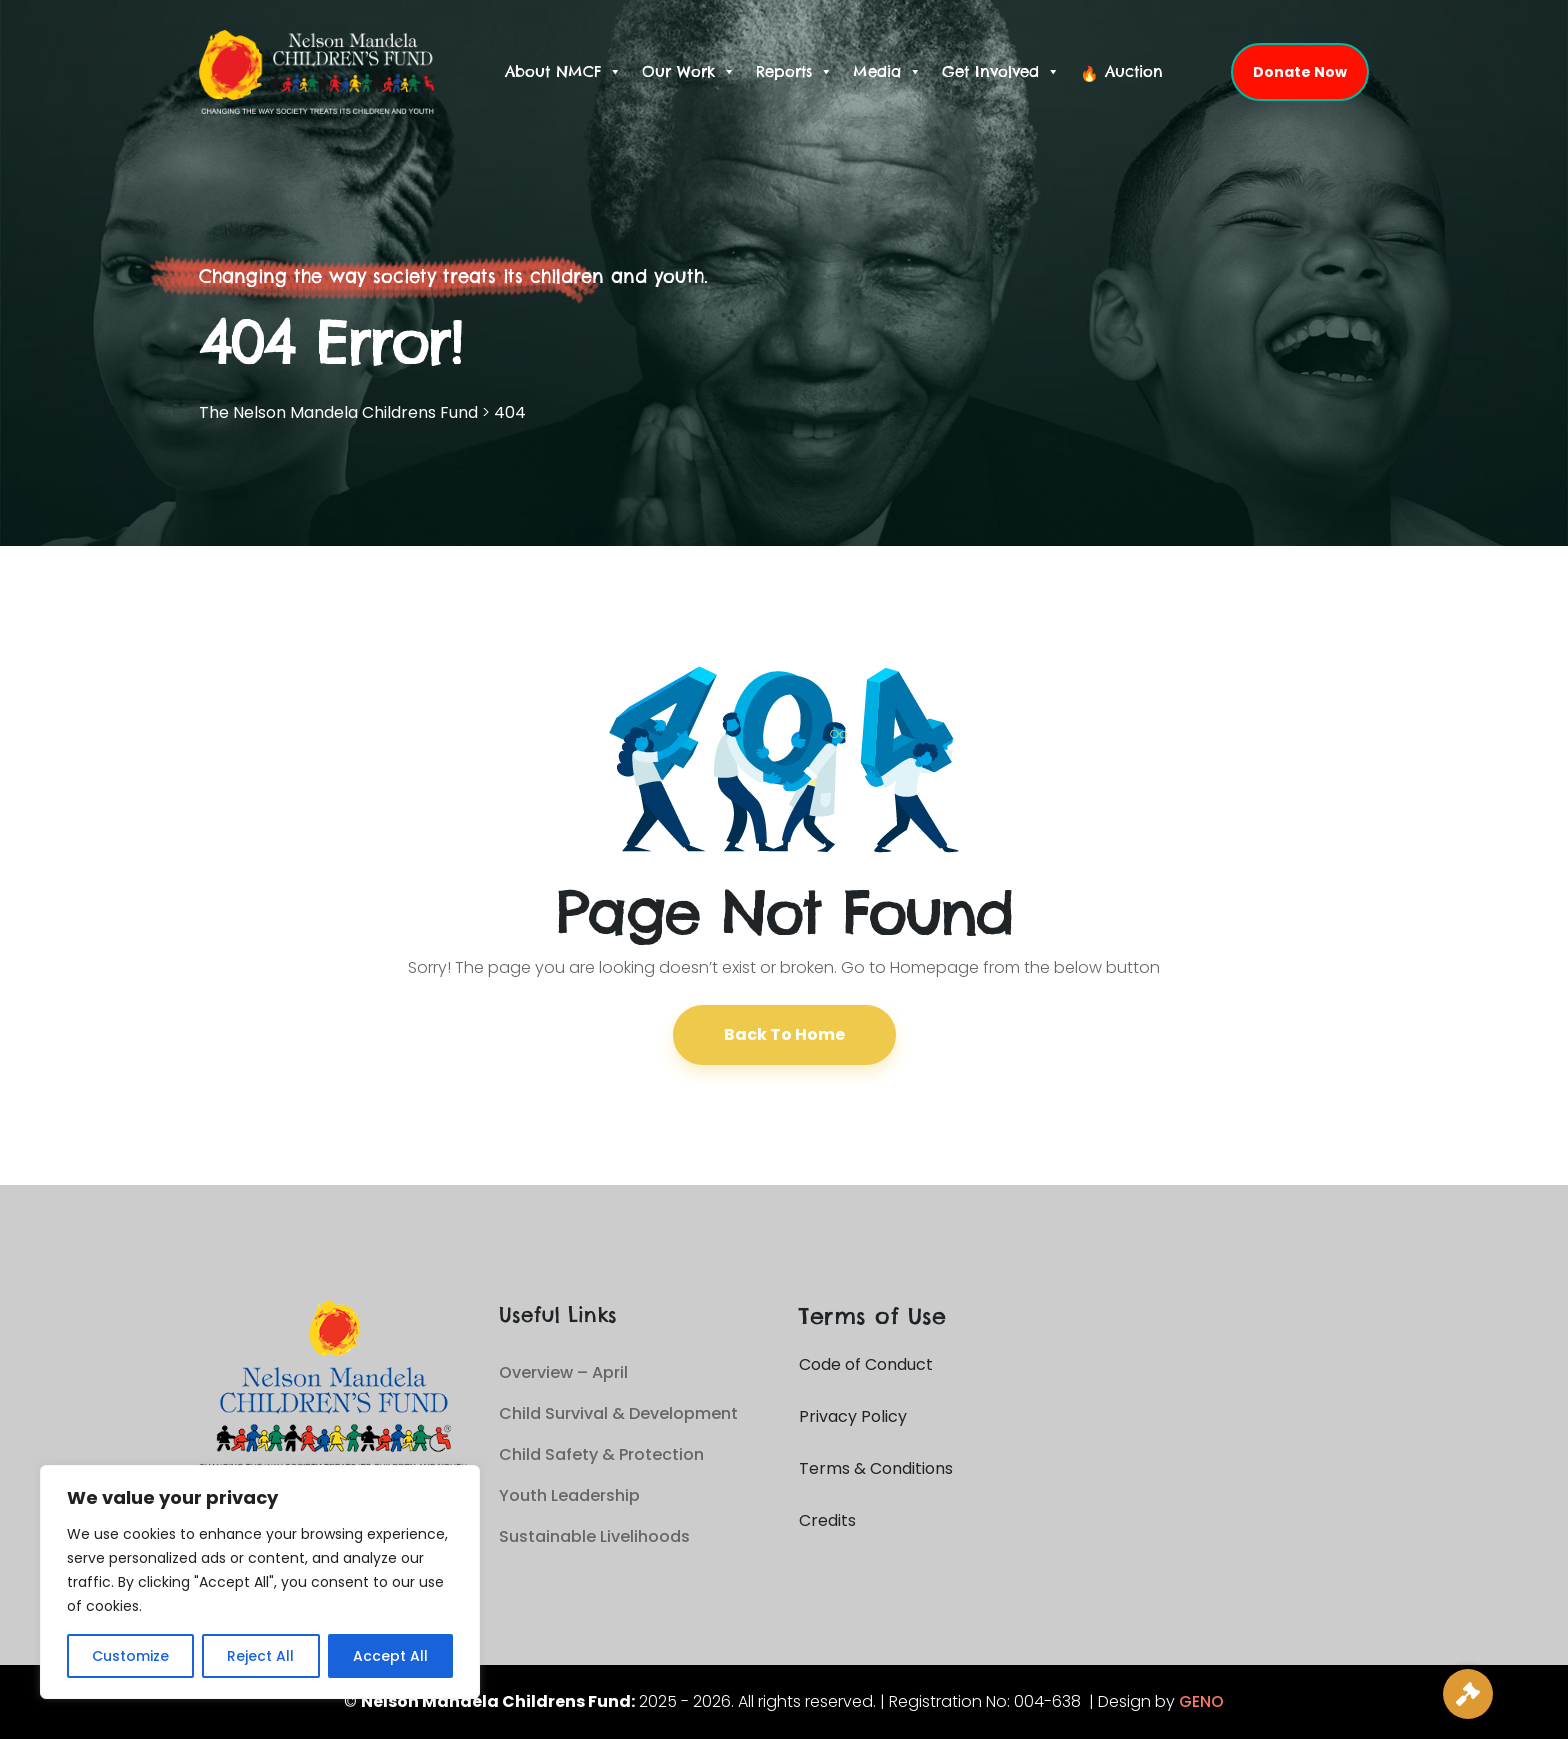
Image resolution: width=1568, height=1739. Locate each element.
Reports (794, 72)
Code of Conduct (866, 1364)
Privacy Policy (853, 1416)
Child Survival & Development (618, 1413)
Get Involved (1001, 72)
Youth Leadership (569, 1495)
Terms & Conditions (876, 1468)
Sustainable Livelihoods (594, 1536)
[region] (260, 1582)
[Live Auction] (1468, 1694)
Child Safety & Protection (601, 1454)
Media (887, 72)
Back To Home (784, 1034)
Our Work (689, 72)
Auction (1134, 71)
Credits (827, 1520)
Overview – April (563, 1372)
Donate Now (1300, 72)
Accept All (390, 1656)
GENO (1201, 1701)
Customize (130, 1656)
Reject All (260, 1656)
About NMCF (563, 72)
